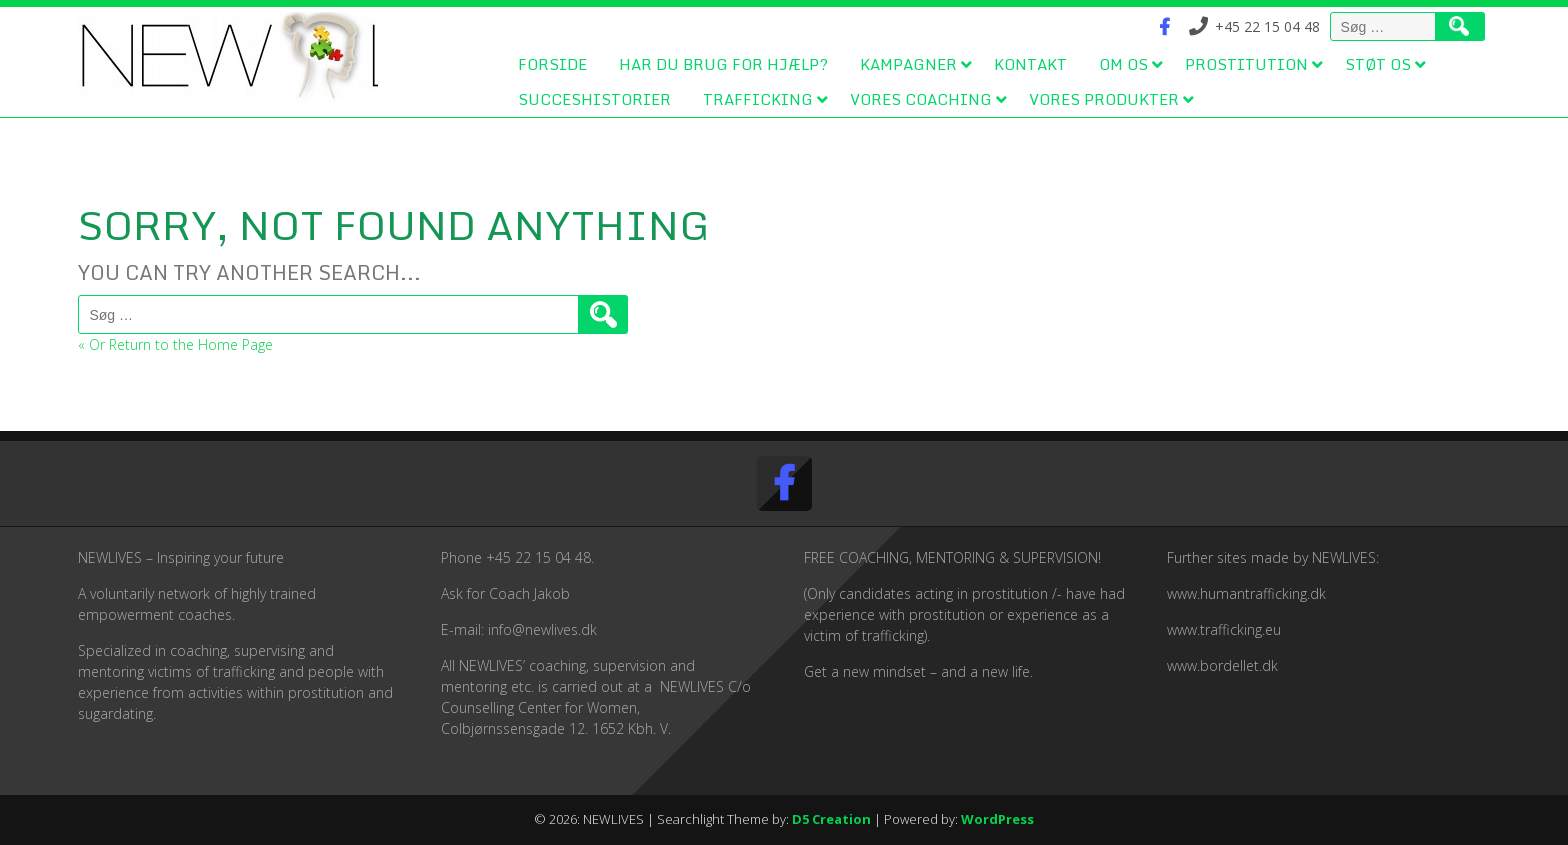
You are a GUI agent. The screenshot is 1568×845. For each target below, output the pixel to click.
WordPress (997, 819)
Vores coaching (921, 99)
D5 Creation (831, 819)
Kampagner (908, 64)
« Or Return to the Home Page (175, 344)
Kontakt (1030, 64)
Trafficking (758, 99)
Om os (1123, 64)
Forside (552, 64)
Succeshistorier (594, 99)
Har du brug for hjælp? (723, 64)
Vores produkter (1104, 99)
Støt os (1378, 64)
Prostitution (1246, 64)
